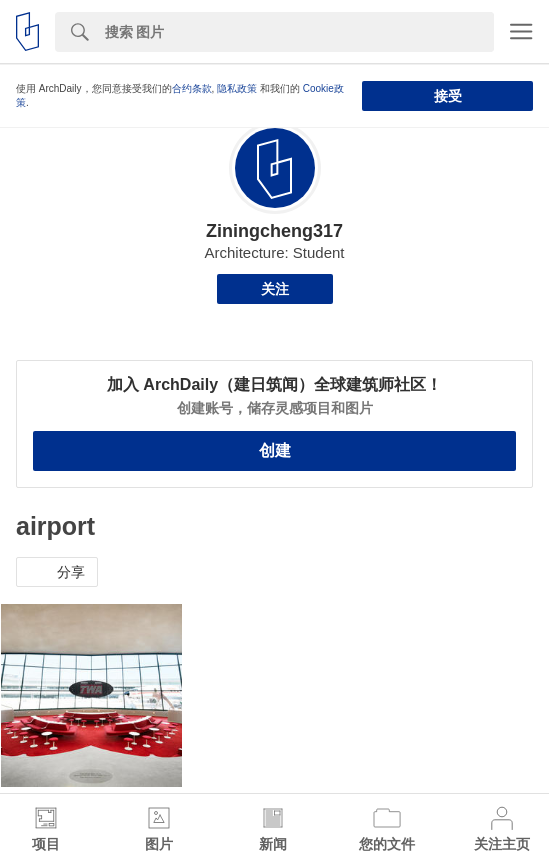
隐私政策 (237, 88)
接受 (448, 96)
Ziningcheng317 (274, 231)
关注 (275, 289)
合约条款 (192, 88)
